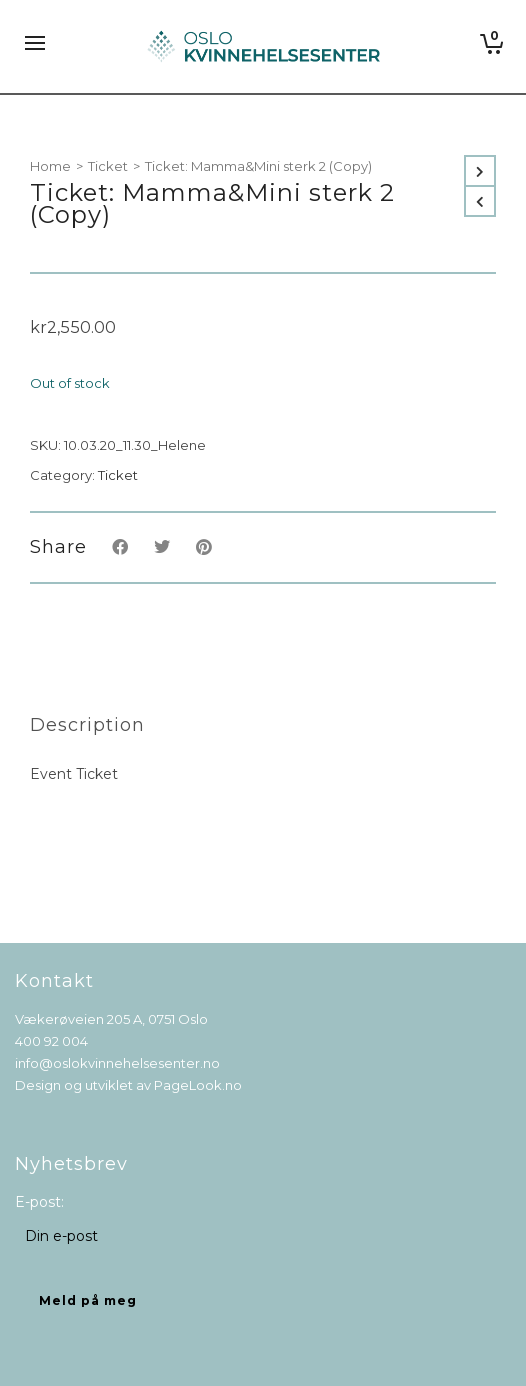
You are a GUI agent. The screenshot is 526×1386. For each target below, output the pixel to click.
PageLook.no (198, 1085)
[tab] (87, 725)
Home (50, 166)
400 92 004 (51, 1041)
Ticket (108, 166)
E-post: (39, 1202)
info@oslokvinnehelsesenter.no (117, 1063)
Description (87, 725)
